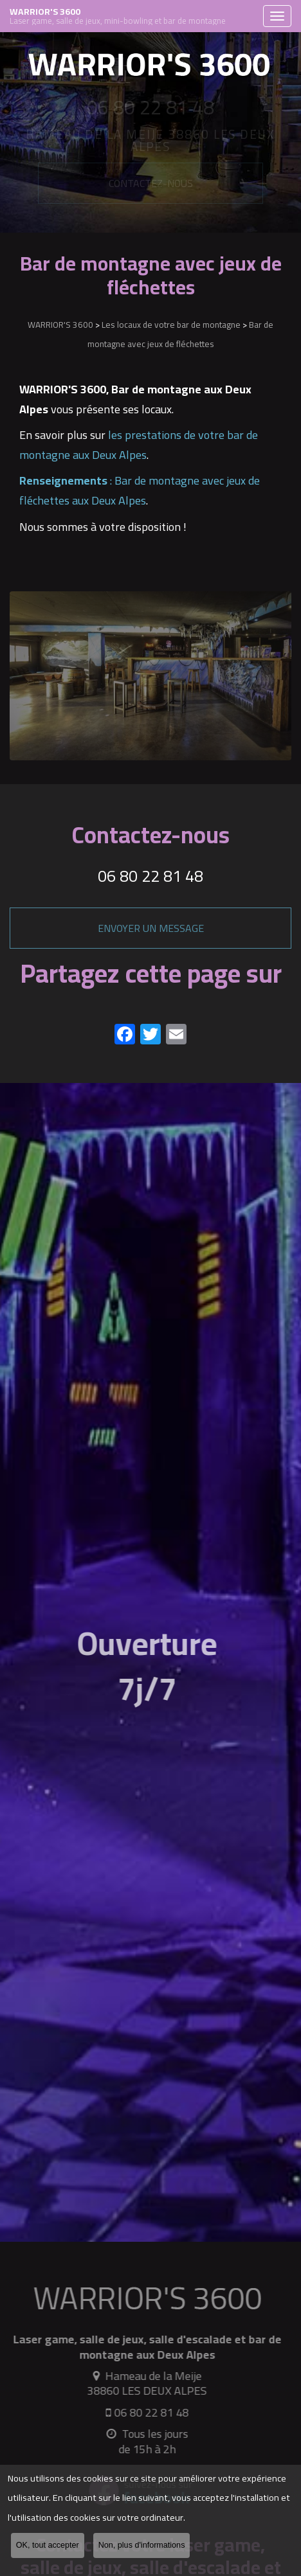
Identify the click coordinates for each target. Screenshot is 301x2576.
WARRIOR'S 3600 (133, 16)
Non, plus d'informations (141, 2547)
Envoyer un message (151, 928)
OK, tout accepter (47, 2547)
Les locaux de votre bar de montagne (171, 324)
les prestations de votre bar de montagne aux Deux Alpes (138, 444)
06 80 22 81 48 (150, 876)
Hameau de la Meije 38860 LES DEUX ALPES (143, 2383)
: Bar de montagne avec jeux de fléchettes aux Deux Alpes (139, 490)
